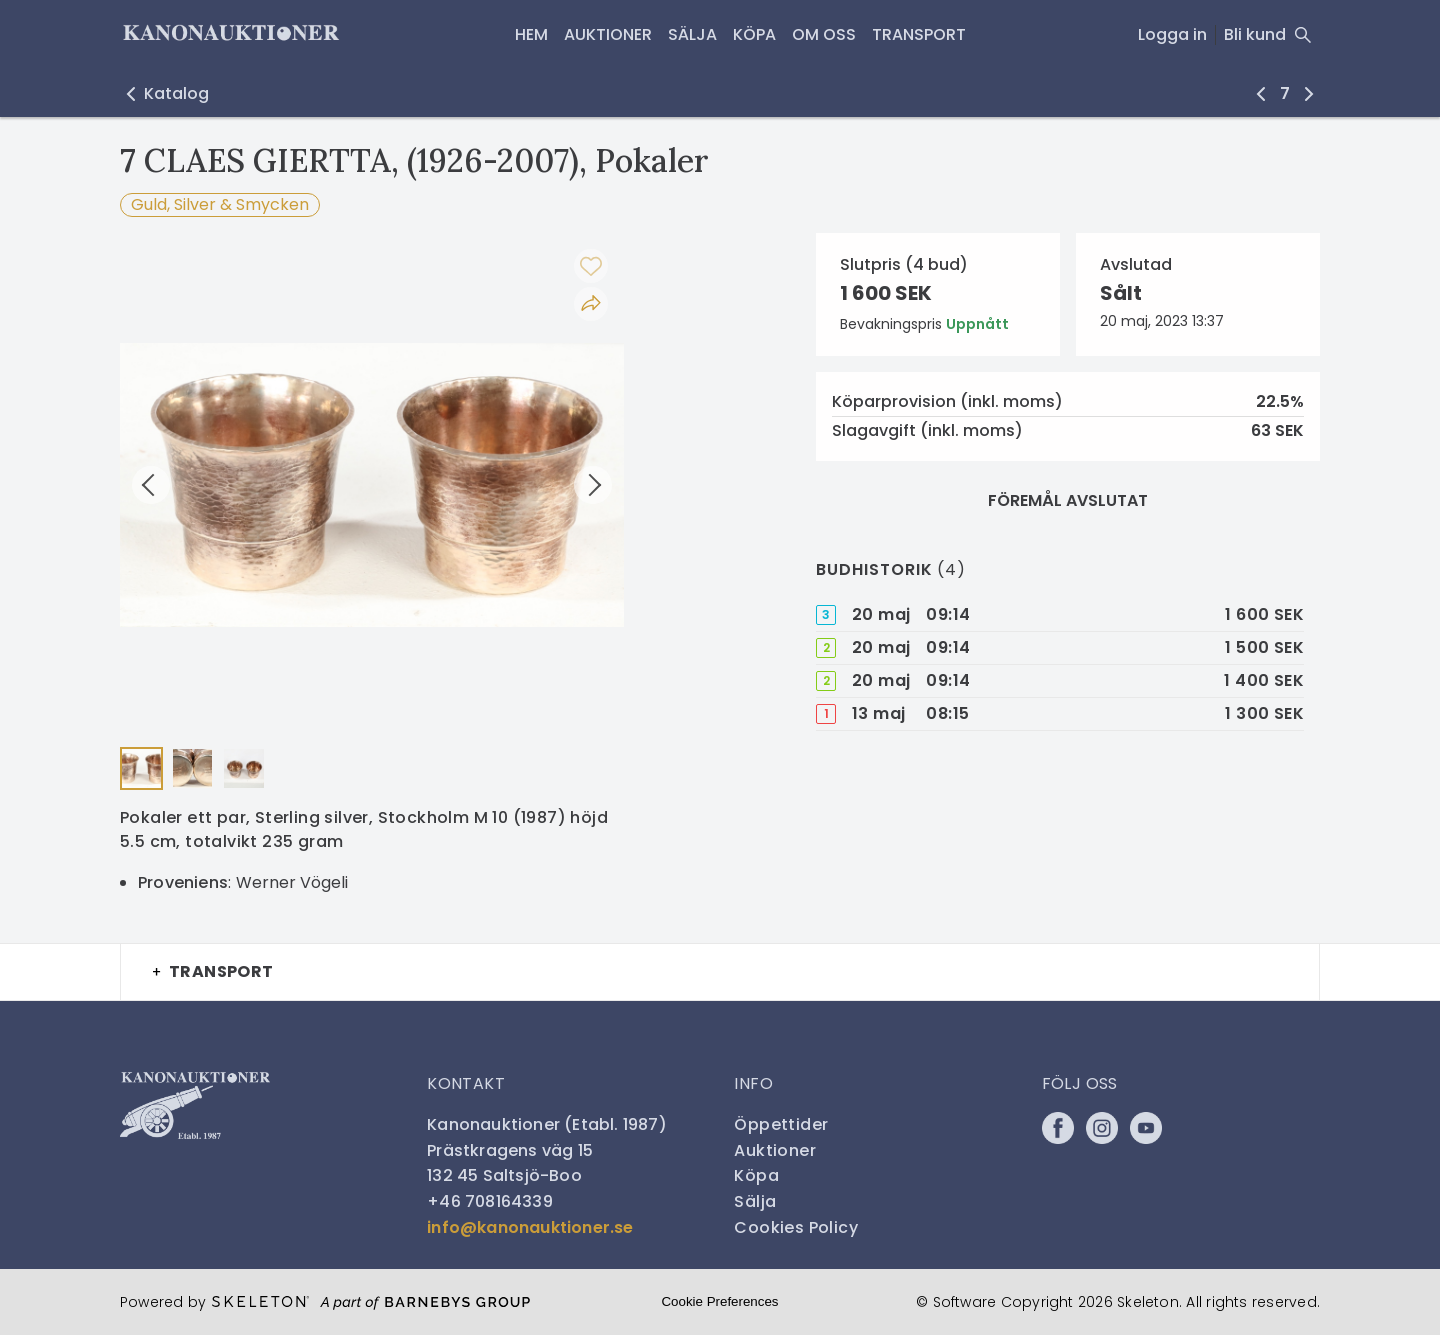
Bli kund (1255, 34)
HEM (531, 34)
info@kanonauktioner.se (530, 1227)
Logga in (1172, 34)
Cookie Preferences (719, 1301)
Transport (919, 34)
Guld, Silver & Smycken (220, 204)
